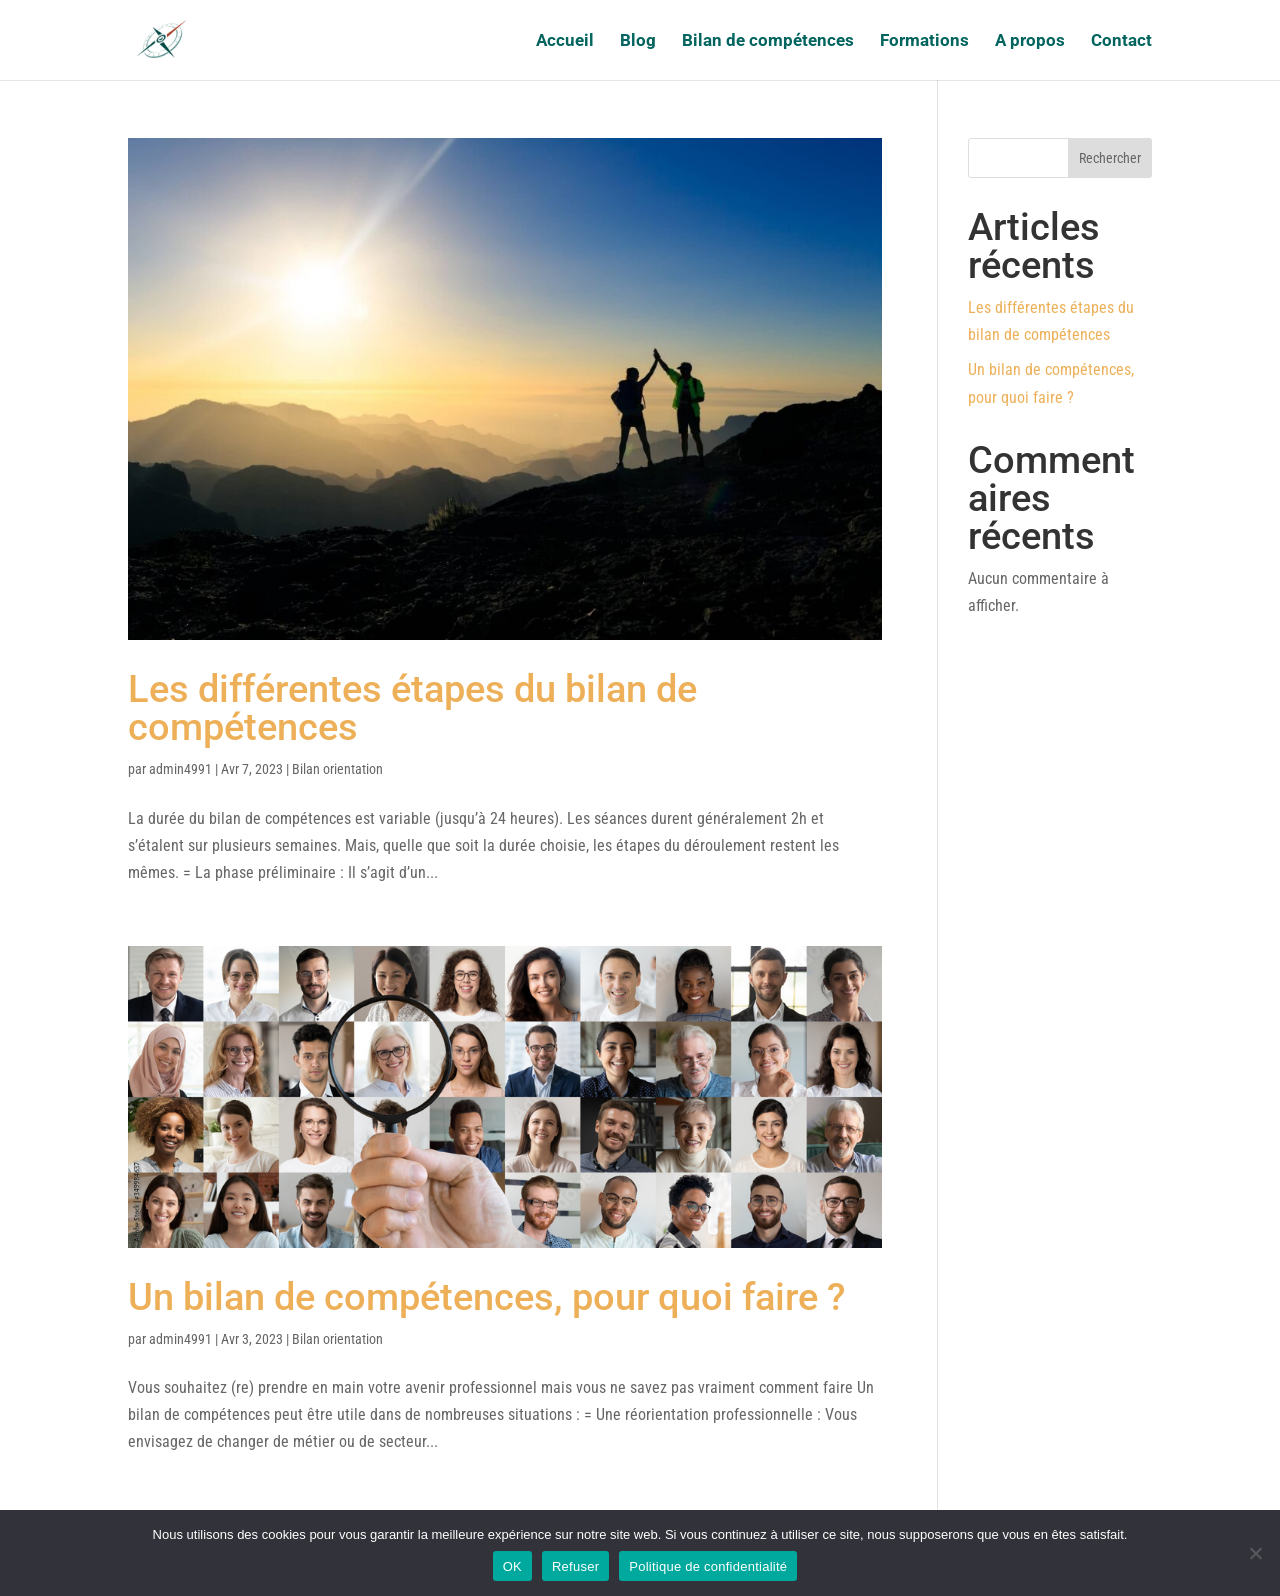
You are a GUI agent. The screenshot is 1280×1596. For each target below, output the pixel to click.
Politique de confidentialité (708, 1566)
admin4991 (180, 769)
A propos (1030, 41)
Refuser (575, 1566)
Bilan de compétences (768, 41)
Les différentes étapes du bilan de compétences (412, 708)
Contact (1121, 41)
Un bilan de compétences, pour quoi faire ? (486, 1297)
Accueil (565, 41)
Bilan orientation (337, 769)
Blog (638, 41)
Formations (924, 41)
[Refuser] (1255, 1553)
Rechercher (1110, 158)
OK (512, 1566)
